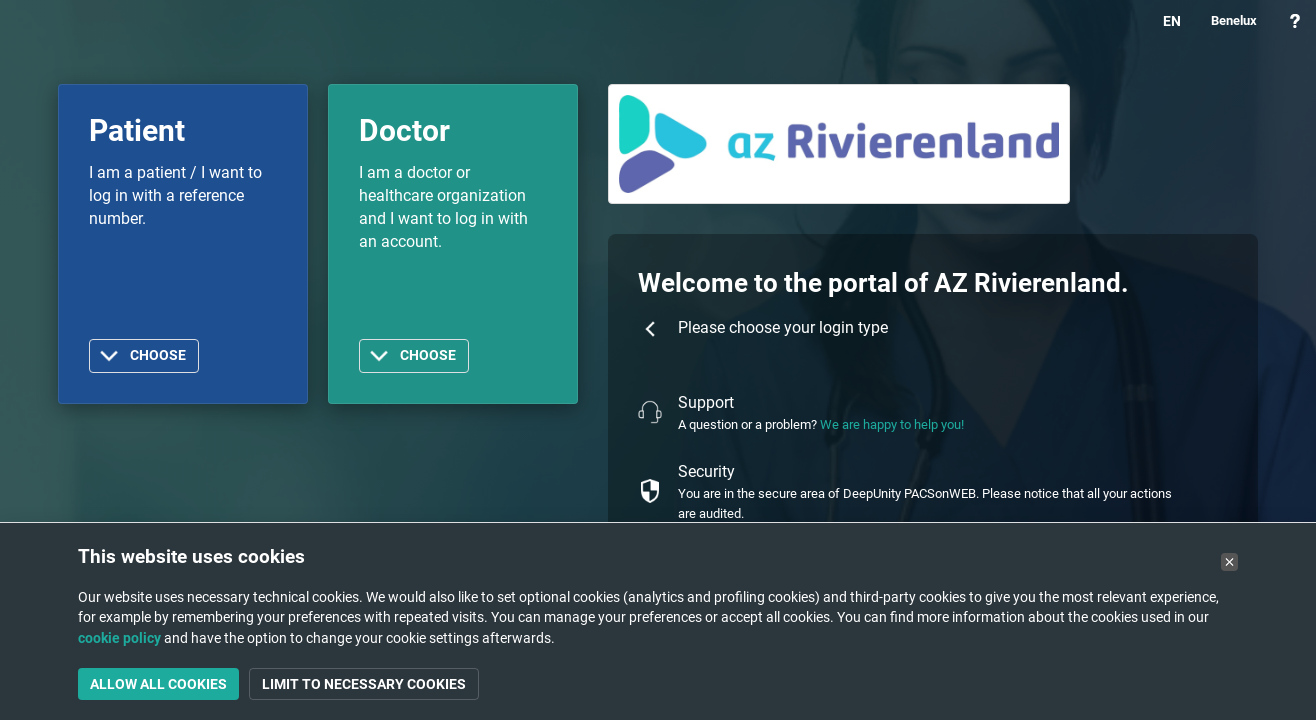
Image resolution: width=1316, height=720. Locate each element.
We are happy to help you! (892, 424)
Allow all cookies (158, 684)
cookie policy (119, 638)
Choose (158, 355)
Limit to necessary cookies (364, 684)
